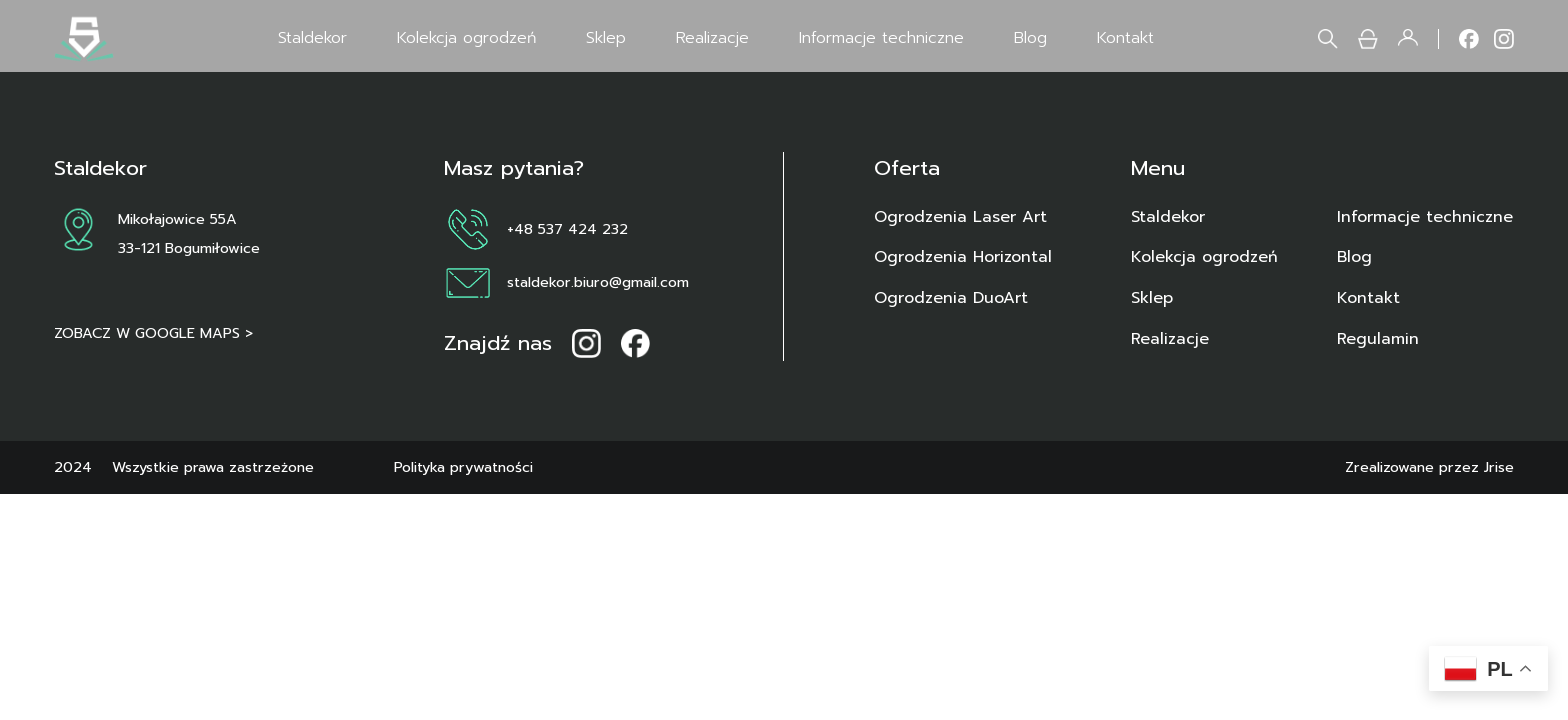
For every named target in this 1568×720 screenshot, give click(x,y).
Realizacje (712, 38)
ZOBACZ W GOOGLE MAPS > (153, 333)
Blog (1030, 38)
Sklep (606, 38)
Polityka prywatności (463, 467)
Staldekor (312, 38)
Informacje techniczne (881, 38)
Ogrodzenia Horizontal (963, 257)
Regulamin (1378, 339)
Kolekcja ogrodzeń (466, 38)
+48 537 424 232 (567, 229)
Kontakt (1125, 38)
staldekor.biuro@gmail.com (598, 282)
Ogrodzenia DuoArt (951, 298)
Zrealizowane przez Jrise (1429, 467)
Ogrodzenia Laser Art (960, 217)
